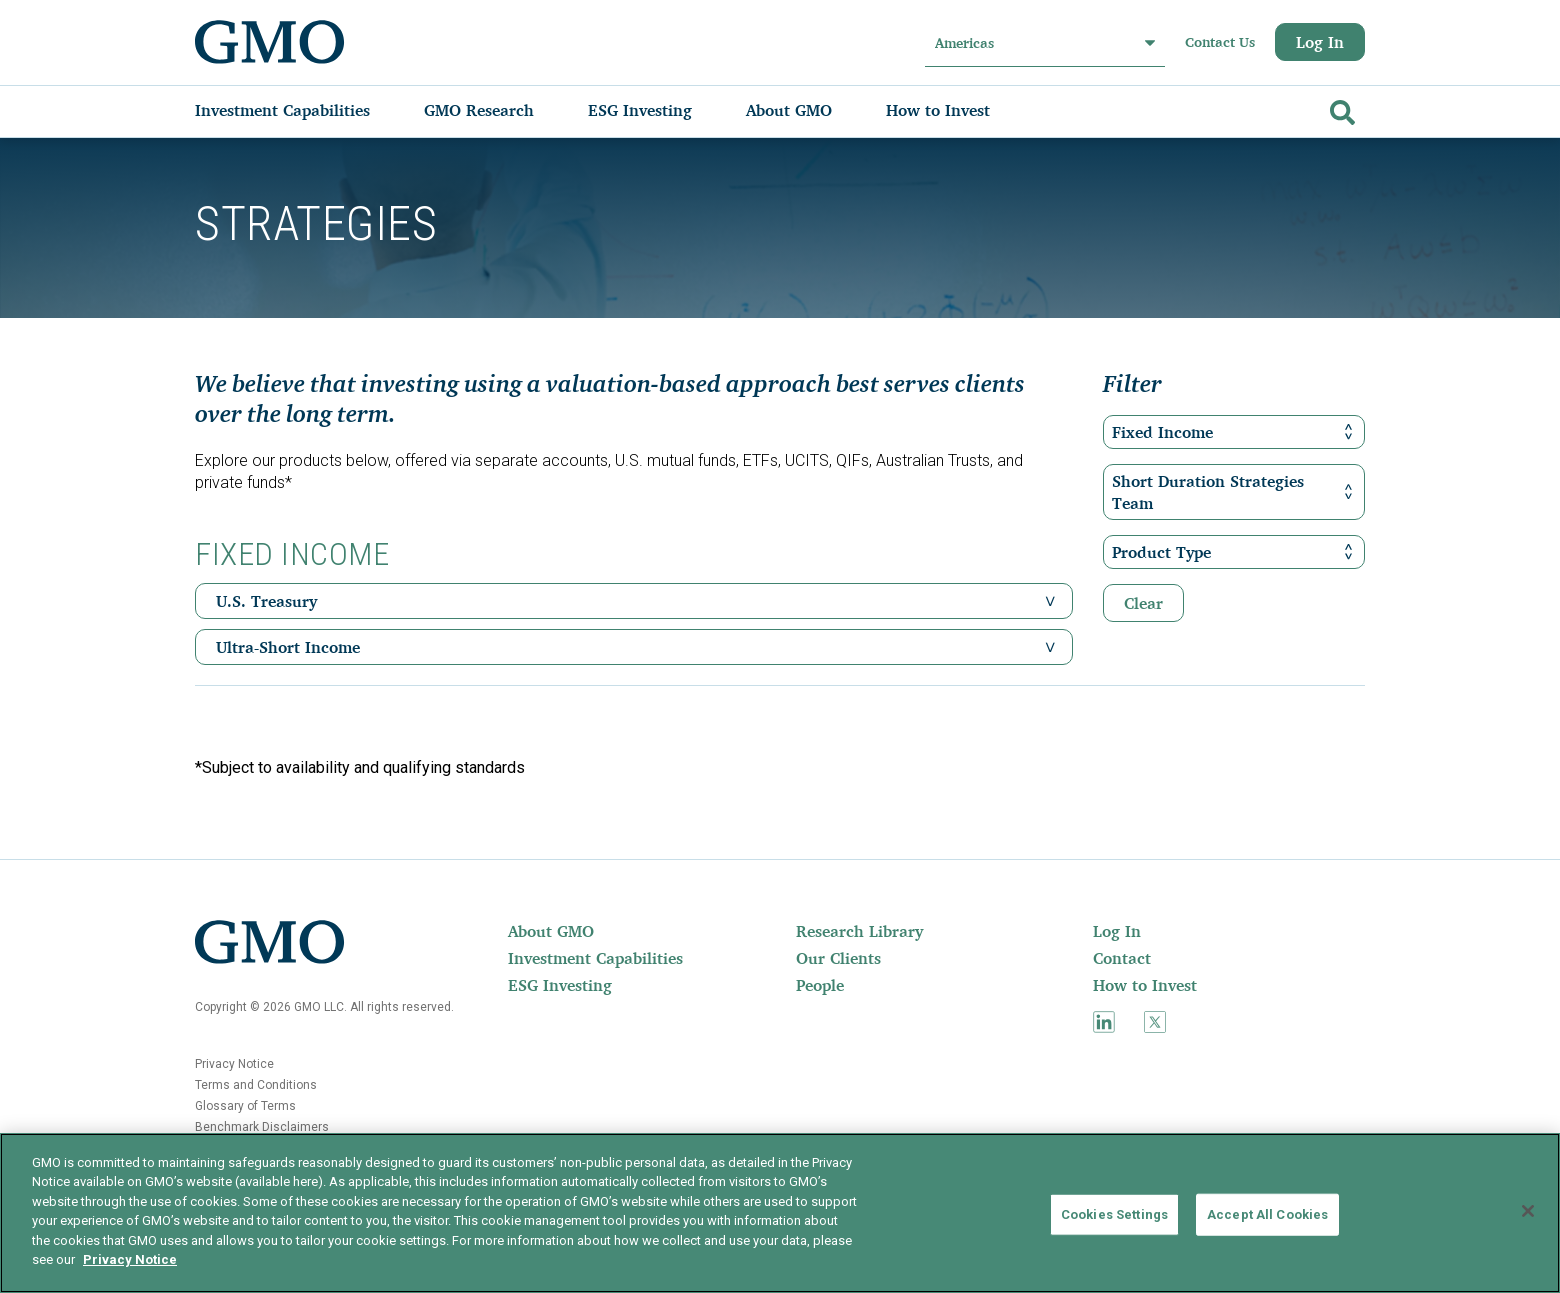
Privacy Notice (234, 1064)
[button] (1050, 601)
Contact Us (1220, 42)
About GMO (551, 931)
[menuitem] (302, 110)
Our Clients (838, 958)
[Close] (1528, 1211)
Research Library (859, 931)
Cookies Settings (1114, 1214)
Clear (1143, 603)
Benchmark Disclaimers (262, 1127)
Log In (1320, 42)
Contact (1122, 958)
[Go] (1340, 108)
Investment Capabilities (595, 958)
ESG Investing (560, 985)
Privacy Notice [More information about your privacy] (130, 1259)
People (820, 985)
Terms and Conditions (256, 1085)
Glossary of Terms (245, 1106)
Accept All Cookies (1267, 1214)
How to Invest (1145, 985)
